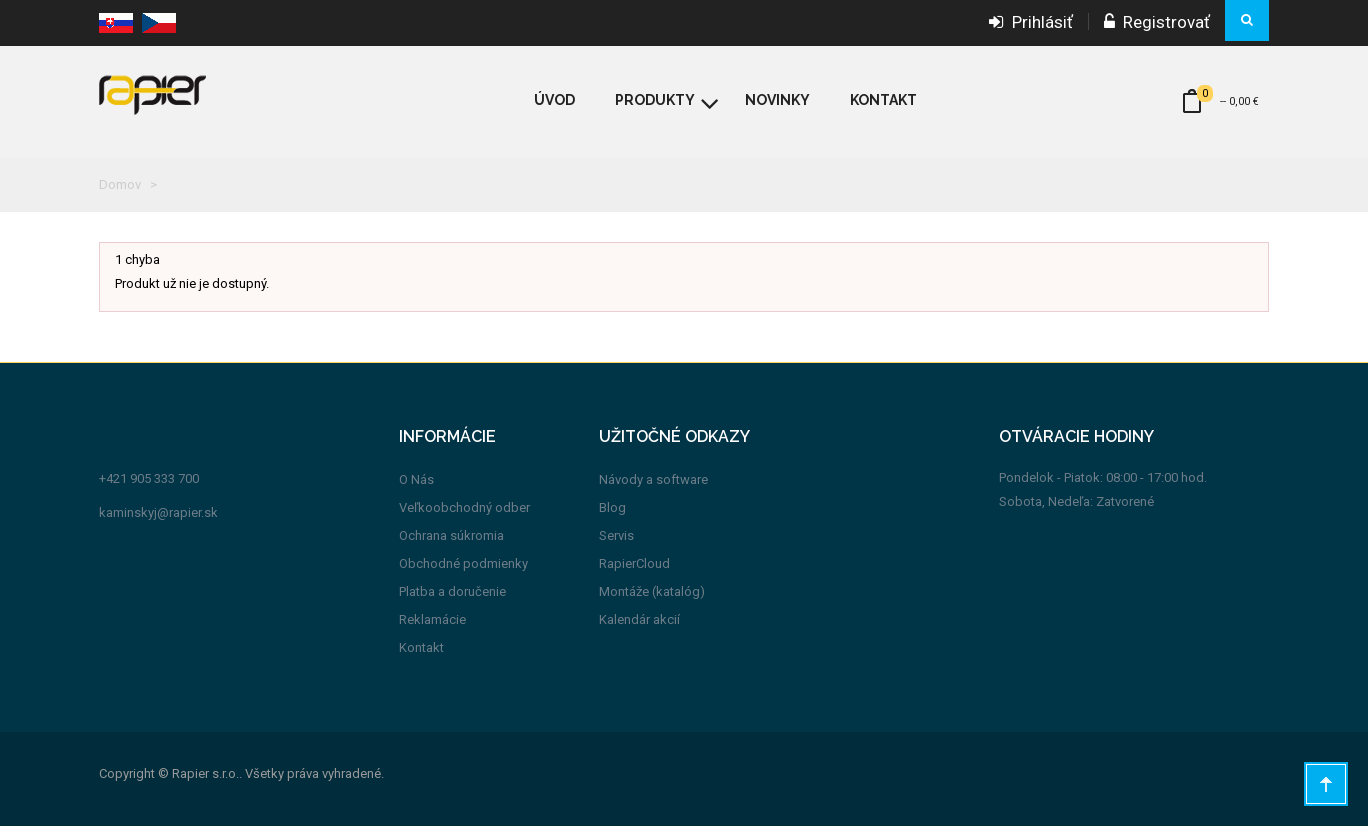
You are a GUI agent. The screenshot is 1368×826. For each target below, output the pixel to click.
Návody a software (653, 479)
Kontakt (421, 647)
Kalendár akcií (639, 619)
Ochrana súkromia (451, 535)
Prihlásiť (1031, 22)
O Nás (416, 479)
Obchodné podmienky (463, 563)
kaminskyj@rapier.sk (158, 512)
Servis (616, 535)
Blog (612, 507)
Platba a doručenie (452, 591)
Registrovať (1157, 22)
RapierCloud (634, 563)
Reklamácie (432, 619)
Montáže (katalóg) (652, 591)
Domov (120, 184)
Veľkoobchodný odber (464, 507)
